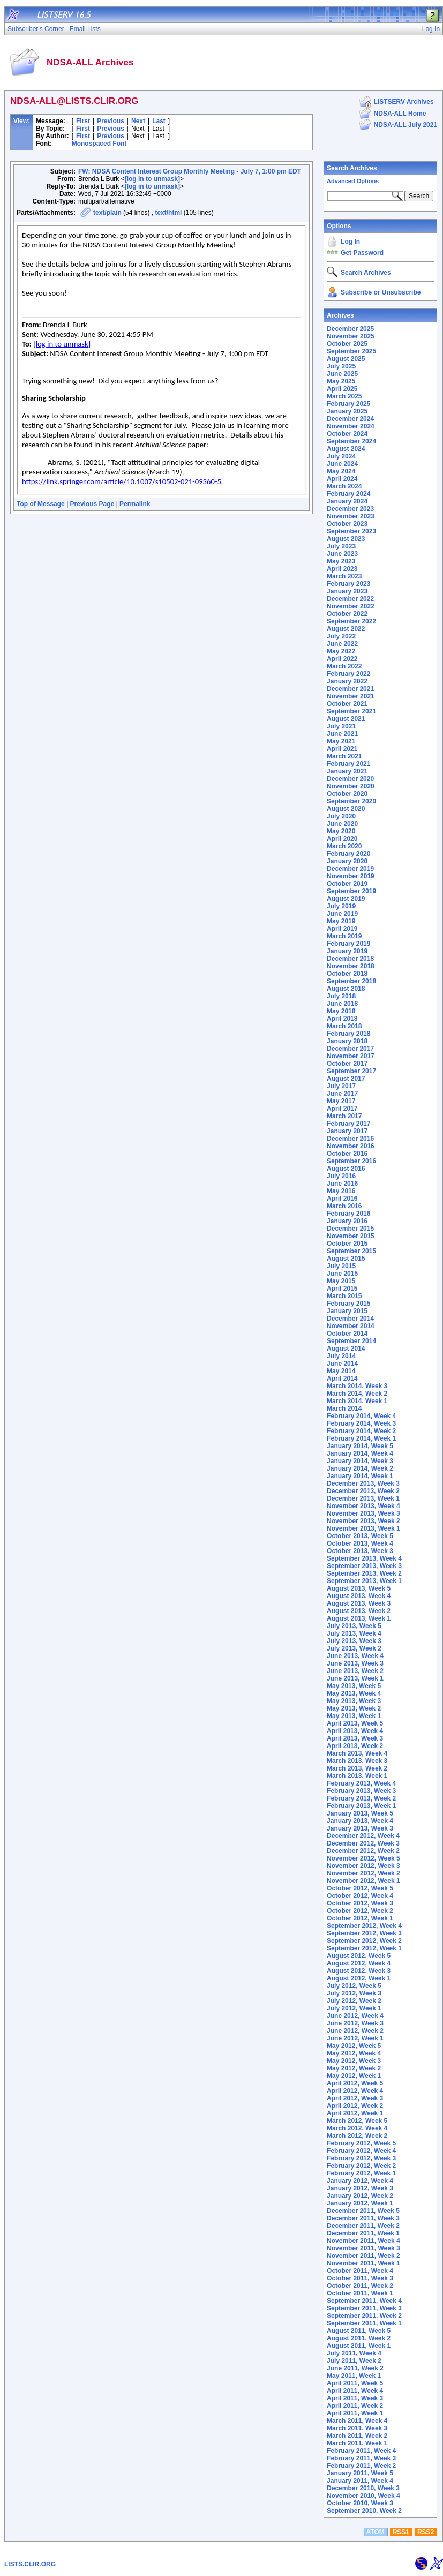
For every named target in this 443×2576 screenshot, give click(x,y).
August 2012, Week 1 (359, 1978)
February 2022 (348, 673)
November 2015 (350, 1236)
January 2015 (347, 1311)
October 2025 (347, 344)
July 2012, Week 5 (354, 1986)
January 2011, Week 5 (360, 2473)
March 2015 (344, 1296)
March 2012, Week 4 (357, 2128)
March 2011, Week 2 (357, 2435)
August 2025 (346, 359)
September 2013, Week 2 (364, 1573)
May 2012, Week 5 (354, 2046)
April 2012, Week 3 (355, 2098)
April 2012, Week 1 (355, 2113)
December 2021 (350, 688)
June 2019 (342, 913)
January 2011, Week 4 (360, 2480)
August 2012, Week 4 (359, 1963)
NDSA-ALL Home (400, 113)
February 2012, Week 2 (361, 2166)
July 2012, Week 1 (354, 2008)
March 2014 (344, 1408)
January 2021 (347, 771)
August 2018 (346, 988)
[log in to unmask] (152, 179)
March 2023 (344, 576)
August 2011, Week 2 (359, 2338)
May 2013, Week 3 (354, 1701)
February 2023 (348, 583)
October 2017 (347, 1063)
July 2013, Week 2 (354, 1648)
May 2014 (341, 1371)
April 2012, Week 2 (355, 2106)
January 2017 (347, 1131)
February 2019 (348, 943)
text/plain (107, 212)
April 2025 (342, 389)
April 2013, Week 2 (355, 1746)
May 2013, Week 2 (354, 1708)
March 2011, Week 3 (357, 2428)
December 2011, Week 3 (363, 2218)
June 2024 (342, 464)
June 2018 (342, 1003)
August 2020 (346, 808)
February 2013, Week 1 (361, 1806)
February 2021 (348, 763)
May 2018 (341, 1011)
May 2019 (341, 921)
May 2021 (341, 741)
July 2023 (341, 546)
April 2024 (342, 479)
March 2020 (344, 846)
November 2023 (350, 516)
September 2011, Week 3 (364, 2308)
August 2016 (346, 1168)
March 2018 (344, 1026)
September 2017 (351, 1071)
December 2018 (350, 958)
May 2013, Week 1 (354, 1716)
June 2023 (342, 554)
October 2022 (347, 613)
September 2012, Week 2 (364, 1941)
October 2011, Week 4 (360, 2270)
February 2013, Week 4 (361, 1783)
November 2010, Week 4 (363, 2495)
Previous (110, 121)
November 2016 (350, 1146)
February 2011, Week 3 (361, 2458)
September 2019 (351, 891)
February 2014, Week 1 (361, 1438)
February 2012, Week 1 (361, 2173)
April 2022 (342, 658)
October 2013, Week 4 (360, 1543)
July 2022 (341, 636)
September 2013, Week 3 (364, 1566)
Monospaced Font (99, 143)
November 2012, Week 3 (363, 1866)
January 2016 (347, 1221)
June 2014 (342, 1363)
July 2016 (341, 1176)
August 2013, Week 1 (359, 1618)
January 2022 (347, 681)
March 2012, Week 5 (357, 2121)
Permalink (134, 504)
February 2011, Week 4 (361, 2450)
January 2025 (347, 411)
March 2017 (344, 1116)
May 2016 (341, 1191)
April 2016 (342, 1198)
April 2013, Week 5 (355, 1723)
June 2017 (342, 1093)
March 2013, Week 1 (357, 1776)
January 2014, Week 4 (360, 1453)
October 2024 (347, 434)
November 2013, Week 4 (363, 1506)
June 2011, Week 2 (355, 2368)
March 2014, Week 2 (357, 1393)
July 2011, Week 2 (354, 2360)
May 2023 (341, 561)
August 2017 (346, 1078)
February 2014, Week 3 (361, 1423)
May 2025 (341, 381)
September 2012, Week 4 (364, 1926)
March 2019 (344, 936)
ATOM (375, 2532)
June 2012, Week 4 (355, 2016)
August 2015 (346, 1258)
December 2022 (350, 598)
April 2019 (342, 928)
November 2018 (350, 966)
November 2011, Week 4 (363, 2240)
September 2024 (351, 441)
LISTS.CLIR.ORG (30, 2564)
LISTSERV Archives (404, 102)
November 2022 (350, 606)
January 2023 (347, 591)
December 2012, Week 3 (363, 1843)
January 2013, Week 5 (360, 1813)
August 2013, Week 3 (359, 1603)
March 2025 (344, 396)
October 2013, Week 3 (360, 1551)
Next (138, 121)
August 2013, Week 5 (359, 1588)
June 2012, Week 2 (355, 2031)
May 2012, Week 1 (354, 2076)
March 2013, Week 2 (357, 1768)
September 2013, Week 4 (364, 1558)
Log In (350, 241)
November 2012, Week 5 (363, 1858)
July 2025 (341, 366)
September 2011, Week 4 (364, 2300)
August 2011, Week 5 (359, 2330)
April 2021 (342, 748)
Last (159, 121)
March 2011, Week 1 (357, 2443)
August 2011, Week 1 (359, 2345)
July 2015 (341, 1266)
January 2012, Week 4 (360, 2181)
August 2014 (346, 1348)
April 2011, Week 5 (355, 2383)
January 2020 (347, 861)
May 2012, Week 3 (354, 2061)
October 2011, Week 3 (360, 2278)
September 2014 (351, 1341)
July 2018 (341, 996)
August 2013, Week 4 (359, 1596)
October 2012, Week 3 (360, 1903)
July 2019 (341, 906)
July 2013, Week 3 (354, 1641)
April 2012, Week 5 (355, 2083)
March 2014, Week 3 (357, 1386)
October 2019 (347, 883)
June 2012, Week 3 (355, 2023)
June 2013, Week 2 (355, 1671)
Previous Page (92, 504)
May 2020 (341, 831)
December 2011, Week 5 (363, 2211)
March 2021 (344, 756)
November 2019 (350, 876)
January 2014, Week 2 (360, 1468)
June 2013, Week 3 (355, 1663)
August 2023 (346, 539)
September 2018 (351, 981)
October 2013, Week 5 (360, 1536)
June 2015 (342, 1273)
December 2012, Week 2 (363, 1851)
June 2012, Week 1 (355, 2038)
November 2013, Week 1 (363, 1528)
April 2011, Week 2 (355, 2405)
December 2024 (350, 419)
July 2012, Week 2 (354, 2001)
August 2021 (346, 718)
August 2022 (346, 628)
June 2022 (342, 643)
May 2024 (341, 471)
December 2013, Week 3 (363, 1483)
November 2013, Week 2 (363, 1521)
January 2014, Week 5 (360, 1446)
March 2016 (344, 1206)
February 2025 (348, 404)
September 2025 (351, 351)
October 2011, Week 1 (360, 2293)
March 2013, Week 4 (357, 1753)
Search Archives (352, 168)
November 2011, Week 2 (363, 2255)
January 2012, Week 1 (360, 2203)
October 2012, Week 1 (360, 1918)
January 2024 (347, 501)
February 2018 (348, 1033)
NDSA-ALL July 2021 (405, 125)
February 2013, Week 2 (361, 1798)
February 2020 (348, 853)
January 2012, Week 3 (360, 2188)
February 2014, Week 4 (361, 1416)
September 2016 (351, 1161)
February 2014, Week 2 (361, 1431)
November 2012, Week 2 (363, 1873)
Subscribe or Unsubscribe (381, 292)
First (83, 121)
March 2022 (344, 666)
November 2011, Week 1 (363, 2263)
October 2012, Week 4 (360, 1896)
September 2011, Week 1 (364, 2323)
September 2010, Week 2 (364, 2510)
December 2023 (350, 509)
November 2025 (350, 336)
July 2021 (341, 726)
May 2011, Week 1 (354, 2375)
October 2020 (347, 793)
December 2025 (350, 329)
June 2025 (342, 374)
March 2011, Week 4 (357, 2420)
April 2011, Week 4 (355, 2390)
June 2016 (342, 1183)
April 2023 (342, 569)
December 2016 (350, 1138)
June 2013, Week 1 (355, 1678)
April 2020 (342, 838)
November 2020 (350, 786)
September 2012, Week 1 (364, 1948)
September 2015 (351, 1251)
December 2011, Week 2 (363, 2225)
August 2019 (346, 898)
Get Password (362, 253)
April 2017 (342, 1108)
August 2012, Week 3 (359, 1971)
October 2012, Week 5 (360, 1888)
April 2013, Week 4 (355, 1731)
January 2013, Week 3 (360, 1828)
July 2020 (341, 816)
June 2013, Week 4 (355, 1656)
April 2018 (342, 1018)
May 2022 (341, 651)
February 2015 (348, 1303)
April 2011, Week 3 (355, 2398)
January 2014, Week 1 (360, 1476)
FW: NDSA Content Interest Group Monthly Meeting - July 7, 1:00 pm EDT (189, 171)
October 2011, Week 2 (360, 2285)
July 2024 (341, 456)
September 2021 (351, 711)
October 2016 (347, 1153)
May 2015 (341, 1281)
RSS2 (425, 2532)
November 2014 (350, 1326)
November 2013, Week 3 (363, 1513)
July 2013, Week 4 (354, 1633)
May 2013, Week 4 (354, 1693)
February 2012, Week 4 (361, 2151)
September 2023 (351, 531)
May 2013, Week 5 (354, 1686)
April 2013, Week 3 (355, 1738)
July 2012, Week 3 (354, 1993)
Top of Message (41, 504)
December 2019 (350, 868)
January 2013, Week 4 (360, 1821)
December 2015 (350, 1228)
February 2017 (348, 1123)
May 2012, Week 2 (354, 2068)
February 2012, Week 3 (361, 2158)
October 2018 (347, 973)
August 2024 (346, 449)
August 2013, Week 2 (359, 1611)
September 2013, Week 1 (364, 1581)
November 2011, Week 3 (363, 2248)
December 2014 (350, 1318)
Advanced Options (353, 181)
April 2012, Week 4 (355, 2091)
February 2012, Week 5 (361, 2143)
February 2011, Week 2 (361, 2465)
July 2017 (341, 1086)
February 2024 (348, 494)
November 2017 (350, 1056)
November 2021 (350, 696)
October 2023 (347, 524)
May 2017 (341, 1101)
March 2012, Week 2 (357, 2136)
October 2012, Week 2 (360, 1911)
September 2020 (351, 801)
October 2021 (347, 703)
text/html (168, 212)
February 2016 (348, 1213)
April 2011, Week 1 (355, 2413)
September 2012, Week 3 (364, 1933)
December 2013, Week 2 (363, 1491)
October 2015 (347, 1243)
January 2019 (347, 951)
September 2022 (351, 621)
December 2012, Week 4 (363, 1836)
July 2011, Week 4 (354, 2353)
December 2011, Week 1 (363, 2233)
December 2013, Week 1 (363, 1498)
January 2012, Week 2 (360, 2196)
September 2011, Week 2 (364, 2315)
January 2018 (347, 1041)
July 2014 (341, 1356)
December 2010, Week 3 (363, 2488)
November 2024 (350, 426)
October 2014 (347, 1333)
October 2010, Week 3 (360, 2503)
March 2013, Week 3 (357, 1761)
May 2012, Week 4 (354, 2053)
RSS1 (401, 2532)
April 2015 (342, 1288)
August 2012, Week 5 (359, 1956)
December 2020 (350, 778)
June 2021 (342, 733)
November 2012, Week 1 (363, 1881)
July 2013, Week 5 (354, 1626)
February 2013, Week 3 (361, 1791)
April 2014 (342, 1378)
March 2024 (344, 486)
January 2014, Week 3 (360, 1461)
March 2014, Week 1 (357, 1401)
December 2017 (350, 1048)
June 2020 (342, 823)
